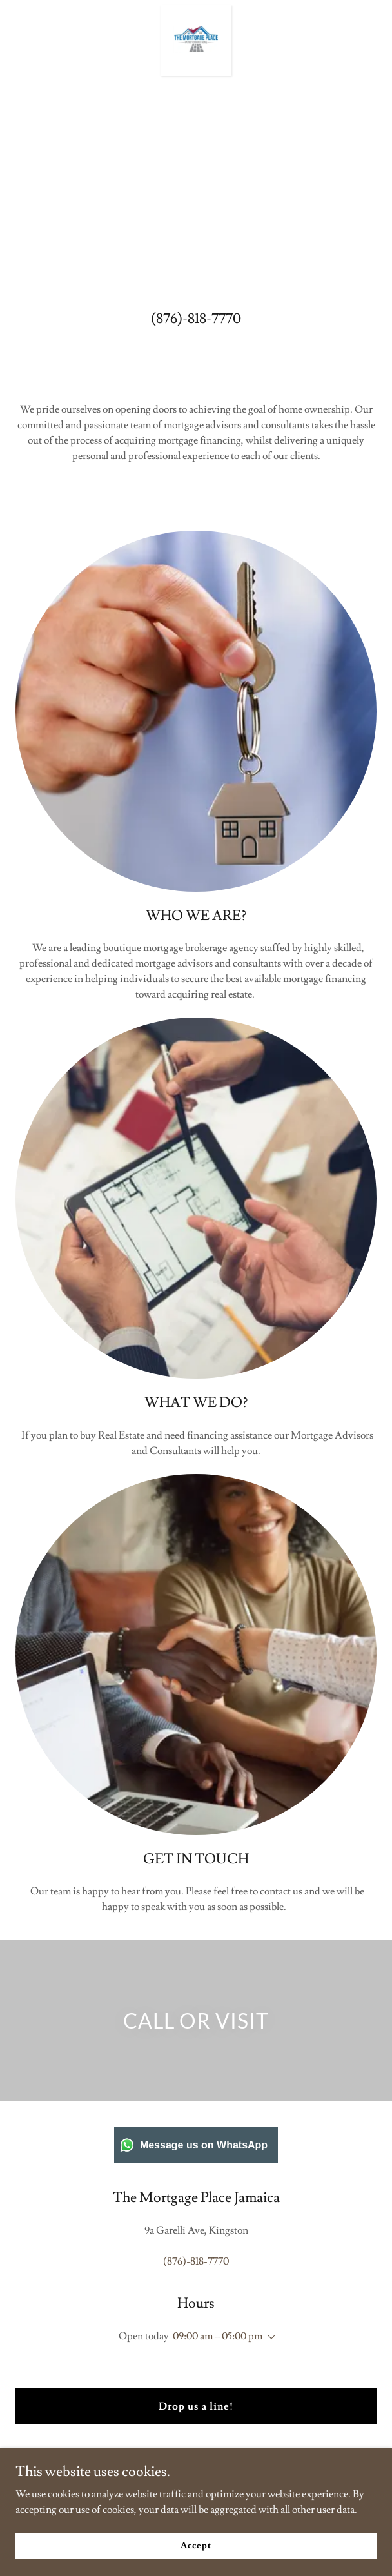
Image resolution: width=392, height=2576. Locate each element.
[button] (269, 2337)
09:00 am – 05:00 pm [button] (217, 2336)
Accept (196, 2545)
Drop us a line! (196, 2406)
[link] (196, 10)
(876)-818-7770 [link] (196, 319)
